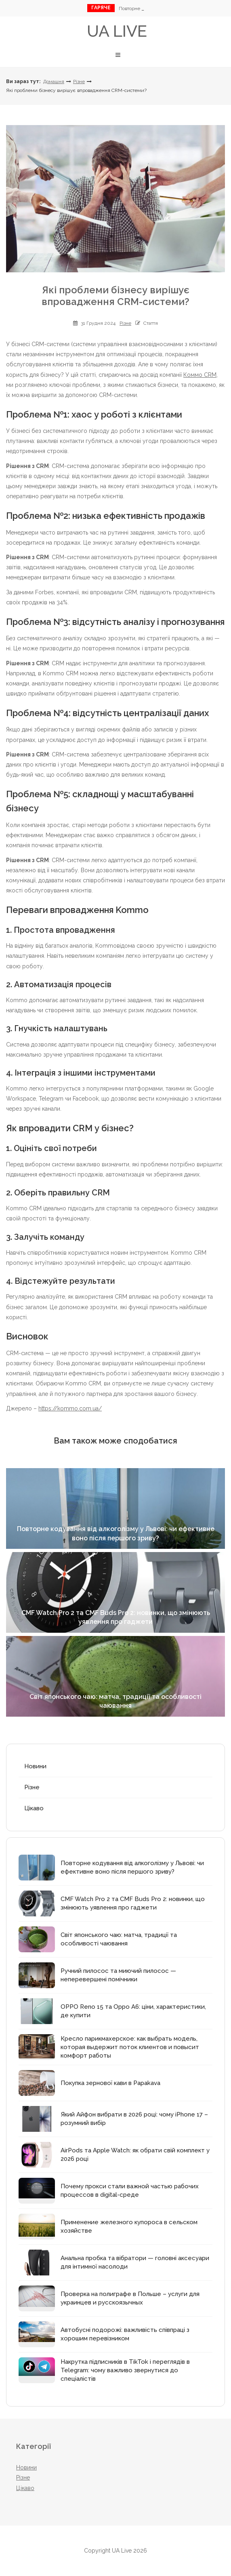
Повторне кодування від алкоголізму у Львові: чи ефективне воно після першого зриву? (132, 1867)
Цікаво (34, 1808)
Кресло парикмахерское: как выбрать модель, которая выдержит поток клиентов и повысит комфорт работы (130, 2047)
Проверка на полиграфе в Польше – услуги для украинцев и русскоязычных (130, 2298)
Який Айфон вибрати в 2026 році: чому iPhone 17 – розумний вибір (134, 2119)
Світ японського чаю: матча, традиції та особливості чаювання (119, 1939)
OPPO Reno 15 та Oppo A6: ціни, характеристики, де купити (133, 2011)
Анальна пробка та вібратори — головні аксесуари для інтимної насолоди (135, 2262)
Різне (79, 81)
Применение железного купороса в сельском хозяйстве (129, 2226)
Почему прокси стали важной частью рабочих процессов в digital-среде (130, 2190)
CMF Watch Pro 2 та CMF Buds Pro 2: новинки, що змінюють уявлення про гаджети (133, 1903)
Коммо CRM (199, 375)
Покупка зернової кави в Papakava (110, 2083)
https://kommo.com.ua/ (70, 1408)
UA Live (117, 30)
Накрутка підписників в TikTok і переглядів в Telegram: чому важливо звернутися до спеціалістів (125, 2370)
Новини (35, 1766)
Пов (130, 8)
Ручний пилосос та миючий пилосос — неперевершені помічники (118, 1975)
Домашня (53, 81)
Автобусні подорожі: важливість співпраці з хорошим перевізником (125, 2334)
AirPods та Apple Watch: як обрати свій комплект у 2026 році (135, 2154)
